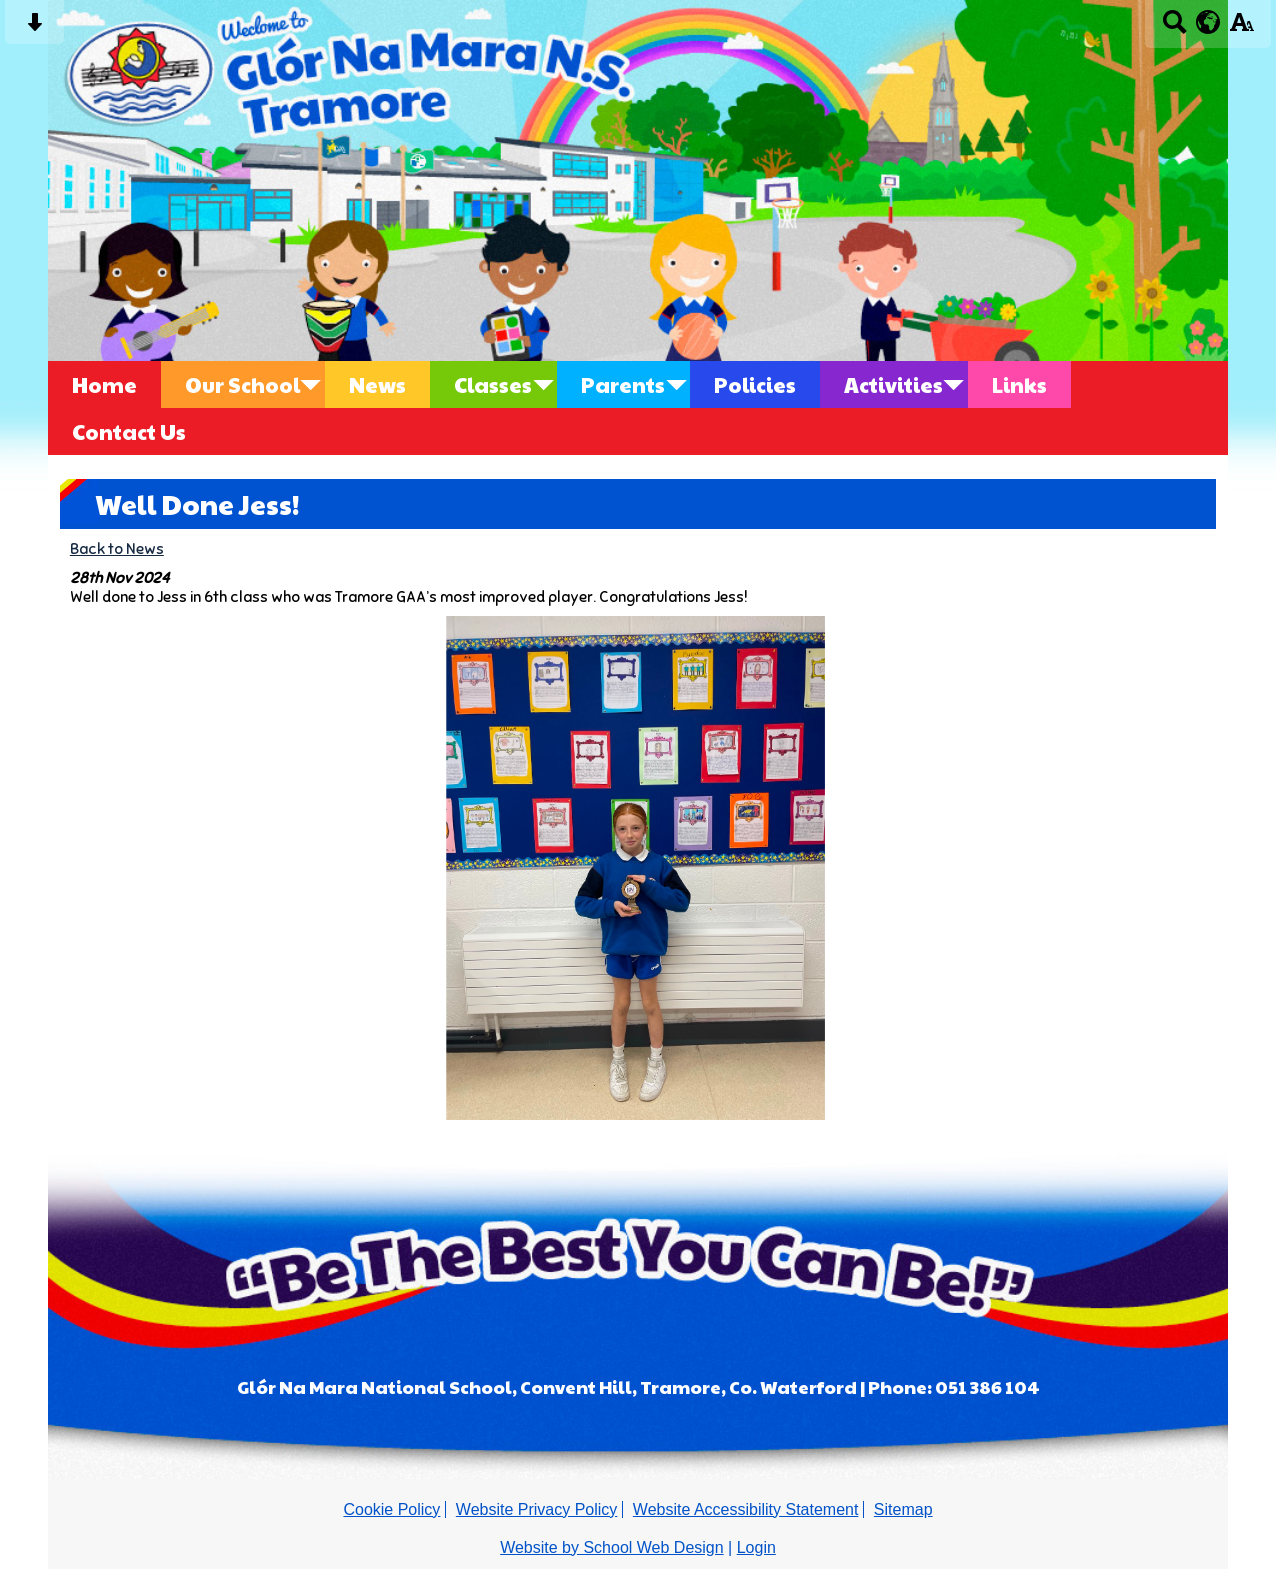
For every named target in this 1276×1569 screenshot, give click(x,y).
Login (756, 1547)
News (377, 384)
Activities (893, 384)
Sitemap (903, 1509)
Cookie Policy (391, 1509)
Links (1019, 384)
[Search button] (1174, 28)
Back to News (117, 548)
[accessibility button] (1241, 28)
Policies (755, 384)
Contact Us (129, 431)
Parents (623, 384)
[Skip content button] (34, 28)
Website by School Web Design (612, 1547)
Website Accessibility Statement (746, 1509)
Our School (242, 384)
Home (104, 384)
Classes (493, 384)
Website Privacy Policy (537, 1509)
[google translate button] (1208, 22)
